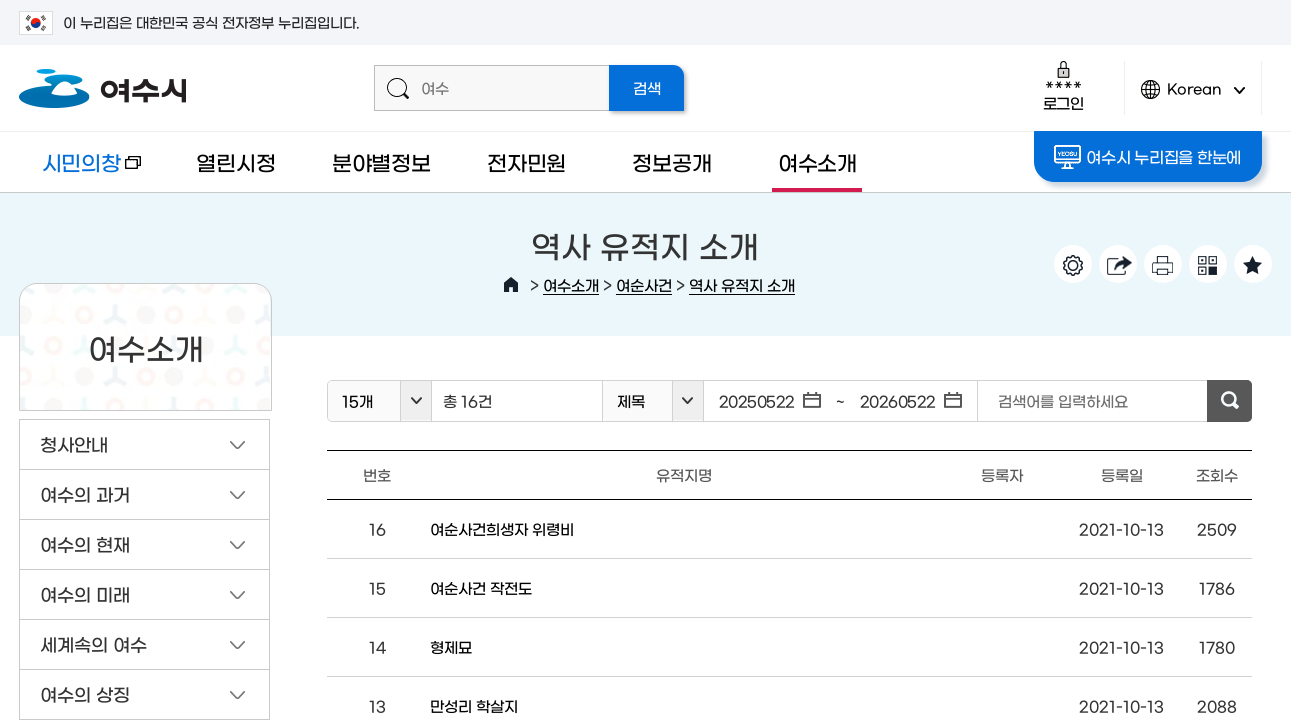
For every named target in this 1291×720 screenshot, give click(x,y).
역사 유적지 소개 (742, 284)
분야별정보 (381, 161)
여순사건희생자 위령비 (502, 528)
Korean (1193, 97)
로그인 (1063, 85)
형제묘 (451, 646)
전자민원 (526, 161)
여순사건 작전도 (481, 587)
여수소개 (817, 161)
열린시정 (235, 161)
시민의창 (79, 171)
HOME (511, 285)
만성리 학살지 (474, 705)
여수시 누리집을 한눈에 (1147, 157)
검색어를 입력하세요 (1063, 400)
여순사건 (644, 284)
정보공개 (671, 161)
